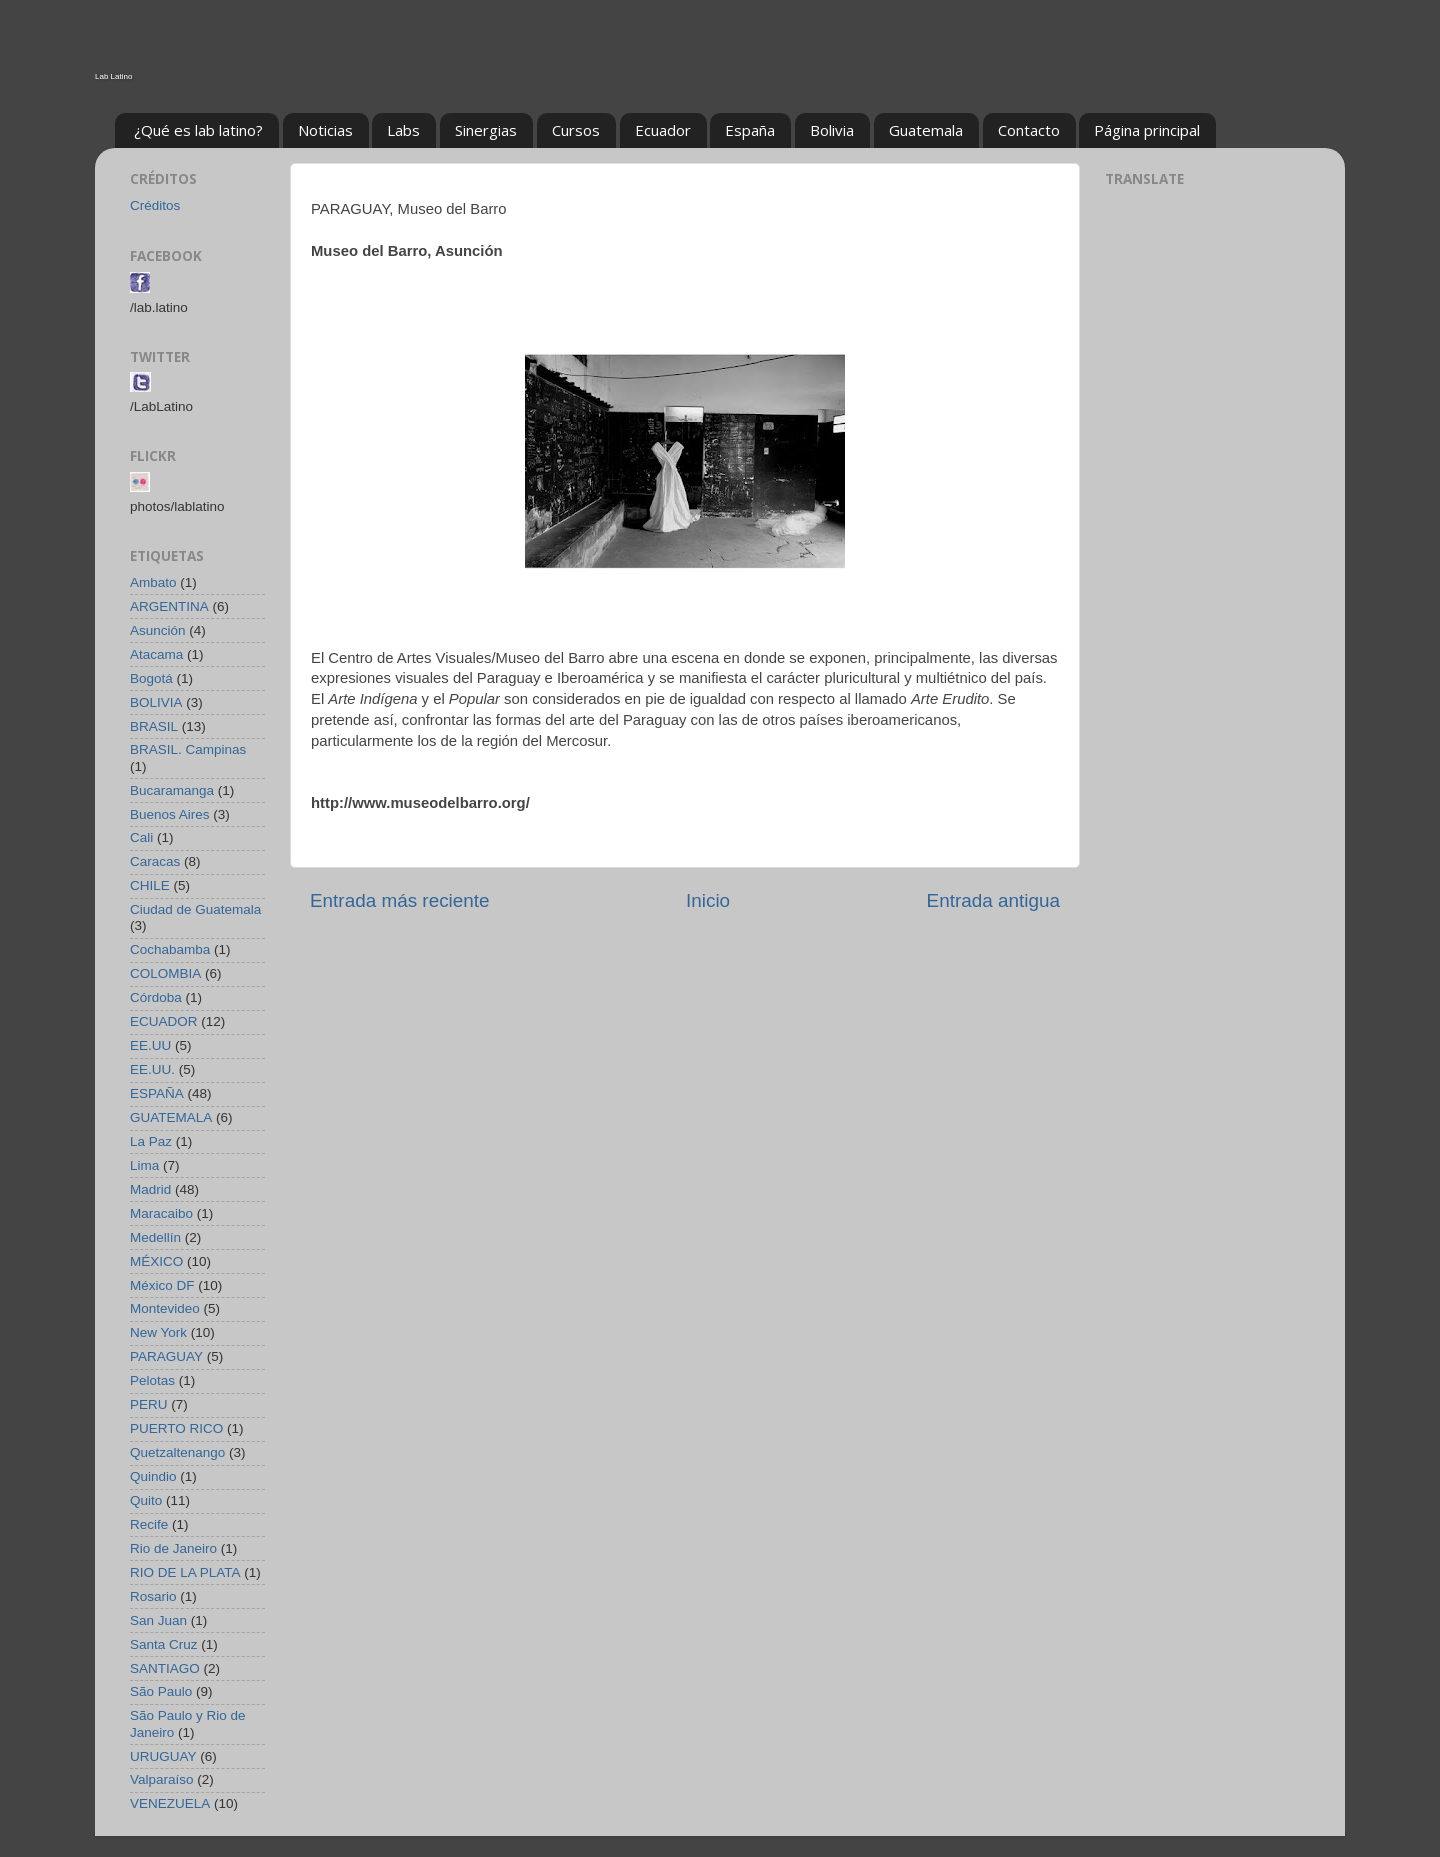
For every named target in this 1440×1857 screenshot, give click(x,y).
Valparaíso (162, 1779)
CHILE (150, 885)
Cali (141, 837)
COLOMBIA (165, 973)
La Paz (151, 1141)
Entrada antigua (993, 900)
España (750, 130)
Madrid (150, 1189)
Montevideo (165, 1308)
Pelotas (152, 1380)
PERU (149, 1404)
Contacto (1029, 130)
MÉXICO (156, 1261)
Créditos (155, 205)
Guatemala (926, 130)
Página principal (1147, 130)
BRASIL (154, 726)
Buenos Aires (170, 814)
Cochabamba (170, 949)
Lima (144, 1165)
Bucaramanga (172, 790)
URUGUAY (163, 1756)
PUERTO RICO (176, 1428)
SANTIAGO (165, 1668)
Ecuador (663, 130)
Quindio (153, 1476)
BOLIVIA (156, 702)
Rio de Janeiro (173, 1548)
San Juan (158, 1620)
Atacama (156, 654)
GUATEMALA (171, 1117)
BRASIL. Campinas (188, 749)
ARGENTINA (169, 606)
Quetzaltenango (177, 1452)
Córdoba (156, 997)
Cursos (576, 130)
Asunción (158, 630)
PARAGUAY (166, 1356)
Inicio (708, 900)
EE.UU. (152, 1069)
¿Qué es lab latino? (198, 130)
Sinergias (486, 130)
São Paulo (161, 1691)
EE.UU (150, 1045)
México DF (162, 1285)
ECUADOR (164, 1021)
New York (158, 1332)
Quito (146, 1500)
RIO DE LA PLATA (185, 1572)
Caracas (155, 861)
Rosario (153, 1596)
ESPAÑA (157, 1093)
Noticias (325, 130)
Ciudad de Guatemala (195, 909)
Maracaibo (161, 1213)
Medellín (155, 1237)
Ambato (153, 582)
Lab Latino (113, 76)
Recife (149, 1524)
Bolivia (832, 130)
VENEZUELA (170, 1803)
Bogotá (151, 678)
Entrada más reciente (400, 900)
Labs (403, 130)
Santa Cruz (164, 1644)
